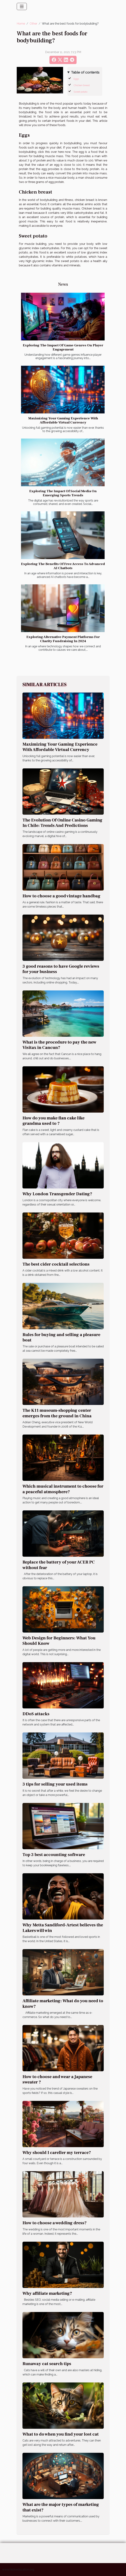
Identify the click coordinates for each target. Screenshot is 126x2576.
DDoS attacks (35, 1714)
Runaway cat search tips (46, 2364)
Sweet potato (80, 91)
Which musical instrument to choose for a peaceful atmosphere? (62, 1489)
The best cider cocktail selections (56, 1264)
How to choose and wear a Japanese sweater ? (57, 2079)
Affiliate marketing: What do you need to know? (62, 2003)
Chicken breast (82, 85)
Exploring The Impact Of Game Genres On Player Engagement (63, 347)
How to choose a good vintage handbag (61, 896)
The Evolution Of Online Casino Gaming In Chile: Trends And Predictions (62, 822)
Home (21, 23)
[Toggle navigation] (22, 6)
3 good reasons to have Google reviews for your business (60, 969)
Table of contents (85, 72)
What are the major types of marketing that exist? (60, 2507)
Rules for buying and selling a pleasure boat (61, 1337)
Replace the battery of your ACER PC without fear (58, 1564)
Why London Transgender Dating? (57, 1194)
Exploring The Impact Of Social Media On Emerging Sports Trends (63, 493)
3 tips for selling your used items (55, 1784)
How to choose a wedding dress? (54, 2223)
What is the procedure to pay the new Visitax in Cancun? (59, 1044)
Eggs (76, 78)
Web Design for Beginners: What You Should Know (58, 1640)
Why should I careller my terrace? (56, 2152)
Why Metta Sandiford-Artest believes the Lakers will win (62, 1927)
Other (33, 23)
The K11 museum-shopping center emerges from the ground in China (56, 1413)
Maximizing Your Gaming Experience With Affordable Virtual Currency (63, 420)
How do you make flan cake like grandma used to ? (53, 1120)
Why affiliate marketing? (47, 2293)
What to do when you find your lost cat (60, 2434)
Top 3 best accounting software (53, 1854)
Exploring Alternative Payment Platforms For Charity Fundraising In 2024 (63, 639)
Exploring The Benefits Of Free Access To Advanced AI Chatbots (63, 566)
